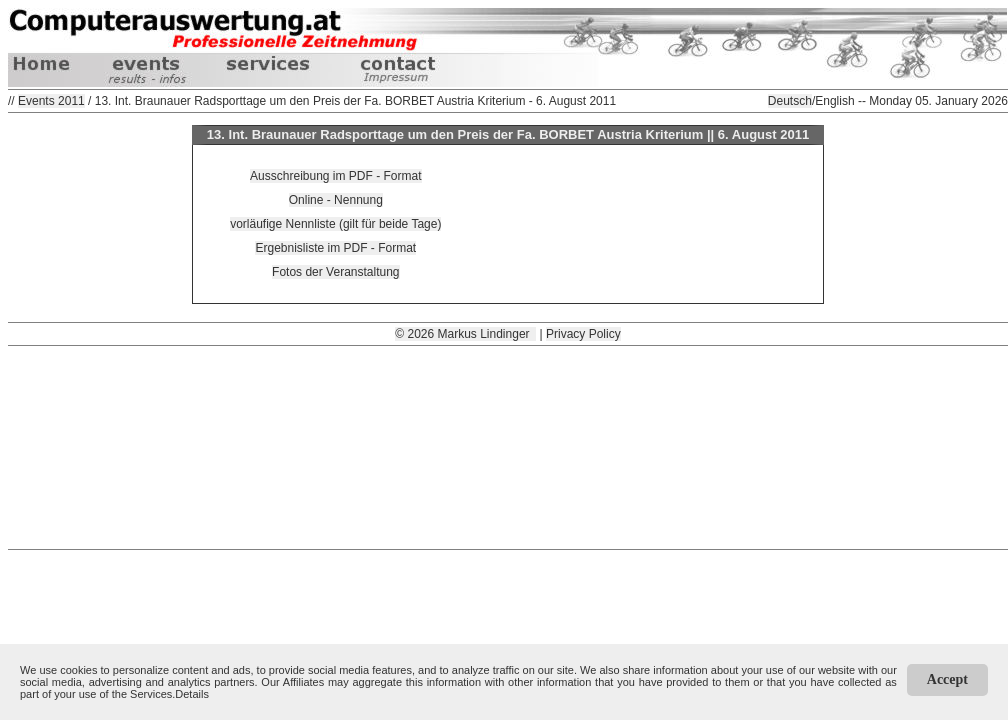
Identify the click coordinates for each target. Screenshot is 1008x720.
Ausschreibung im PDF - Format (335, 176)
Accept (947, 679)
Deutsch (790, 101)
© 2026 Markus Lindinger (465, 334)
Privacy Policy (583, 334)
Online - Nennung (336, 200)
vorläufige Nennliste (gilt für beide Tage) (335, 224)
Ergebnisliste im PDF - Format (335, 248)
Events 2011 (51, 101)
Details (192, 694)
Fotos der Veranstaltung (335, 272)
